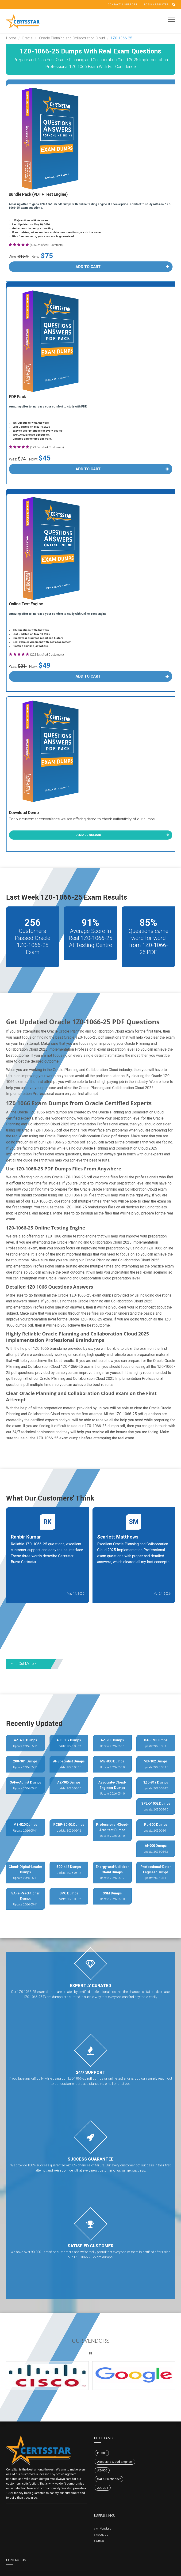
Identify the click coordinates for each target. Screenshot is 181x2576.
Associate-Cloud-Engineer (115, 2461)
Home (11, 38)
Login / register (156, 4)
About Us (102, 2534)
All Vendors (103, 2528)
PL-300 (101, 2453)
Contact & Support (123, 4)
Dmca (100, 2540)
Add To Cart (88, 266)
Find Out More (23, 1663)
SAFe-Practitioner (109, 2479)
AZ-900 (102, 2470)
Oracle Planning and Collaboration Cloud (71, 38)
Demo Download (88, 835)
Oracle (27, 38)
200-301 (102, 2487)
